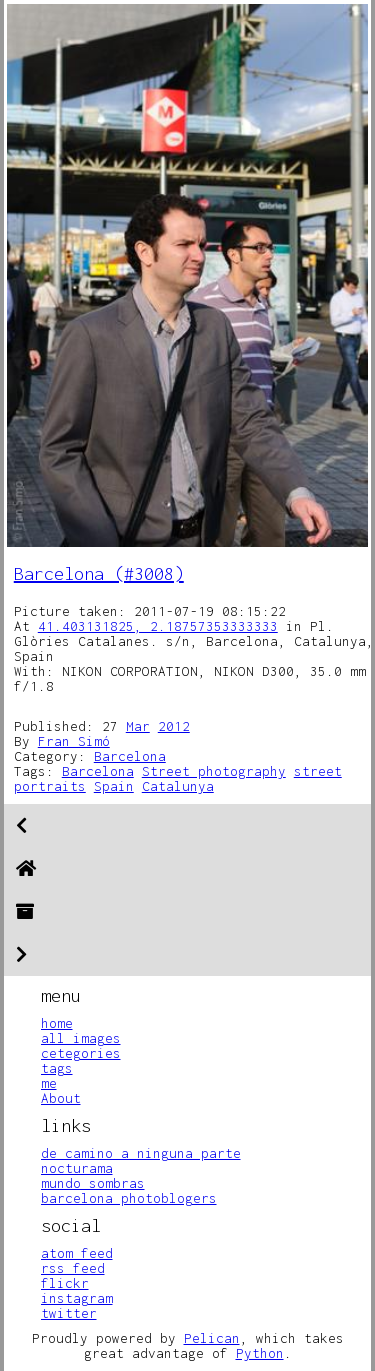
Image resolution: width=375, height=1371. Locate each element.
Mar (138, 726)
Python (260, 1353)
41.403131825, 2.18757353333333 (158, 626)
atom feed (77, 1253)
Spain (114, 786)
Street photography (214, 771)
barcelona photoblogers (129, 1198)
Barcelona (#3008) (99, 573)
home (57, 1023)
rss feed (73, 1268)
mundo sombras (93, 1183)
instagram (77, 1298)
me (49, 1083)
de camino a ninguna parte (141, 1153)
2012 (174, 726)
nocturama (77, 1168)
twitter (69, 1313)
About (61, 1098)
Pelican (212, 1338)
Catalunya (178, 786)
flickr (65, 1283)
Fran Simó (74, 741)
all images (81, 1038)
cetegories (81, 1053)
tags (57, 1068)
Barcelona (130, 756)
